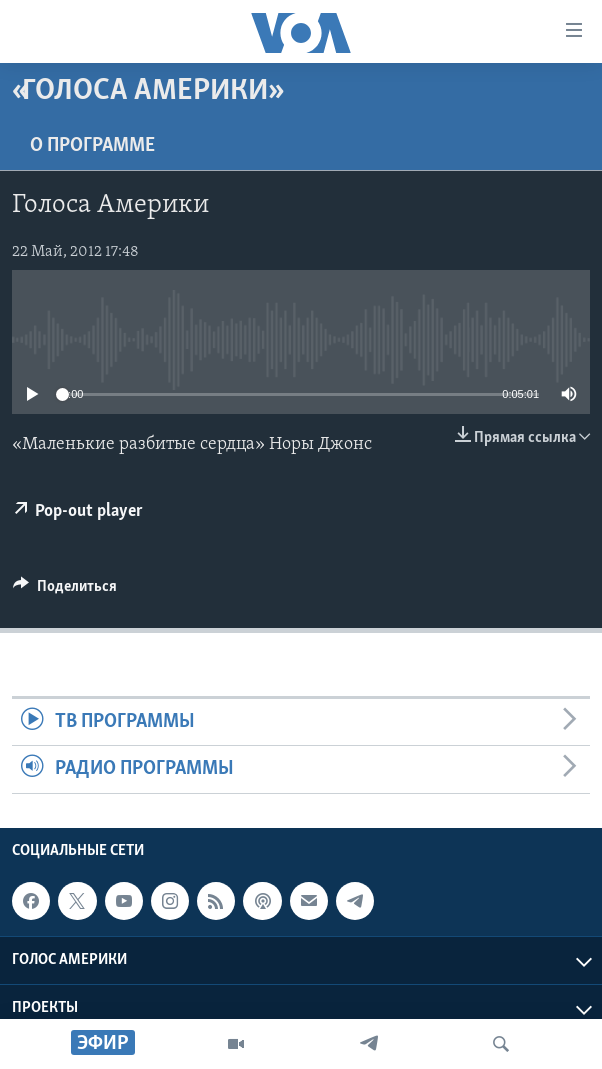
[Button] (65, 591)
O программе (92, 146)
